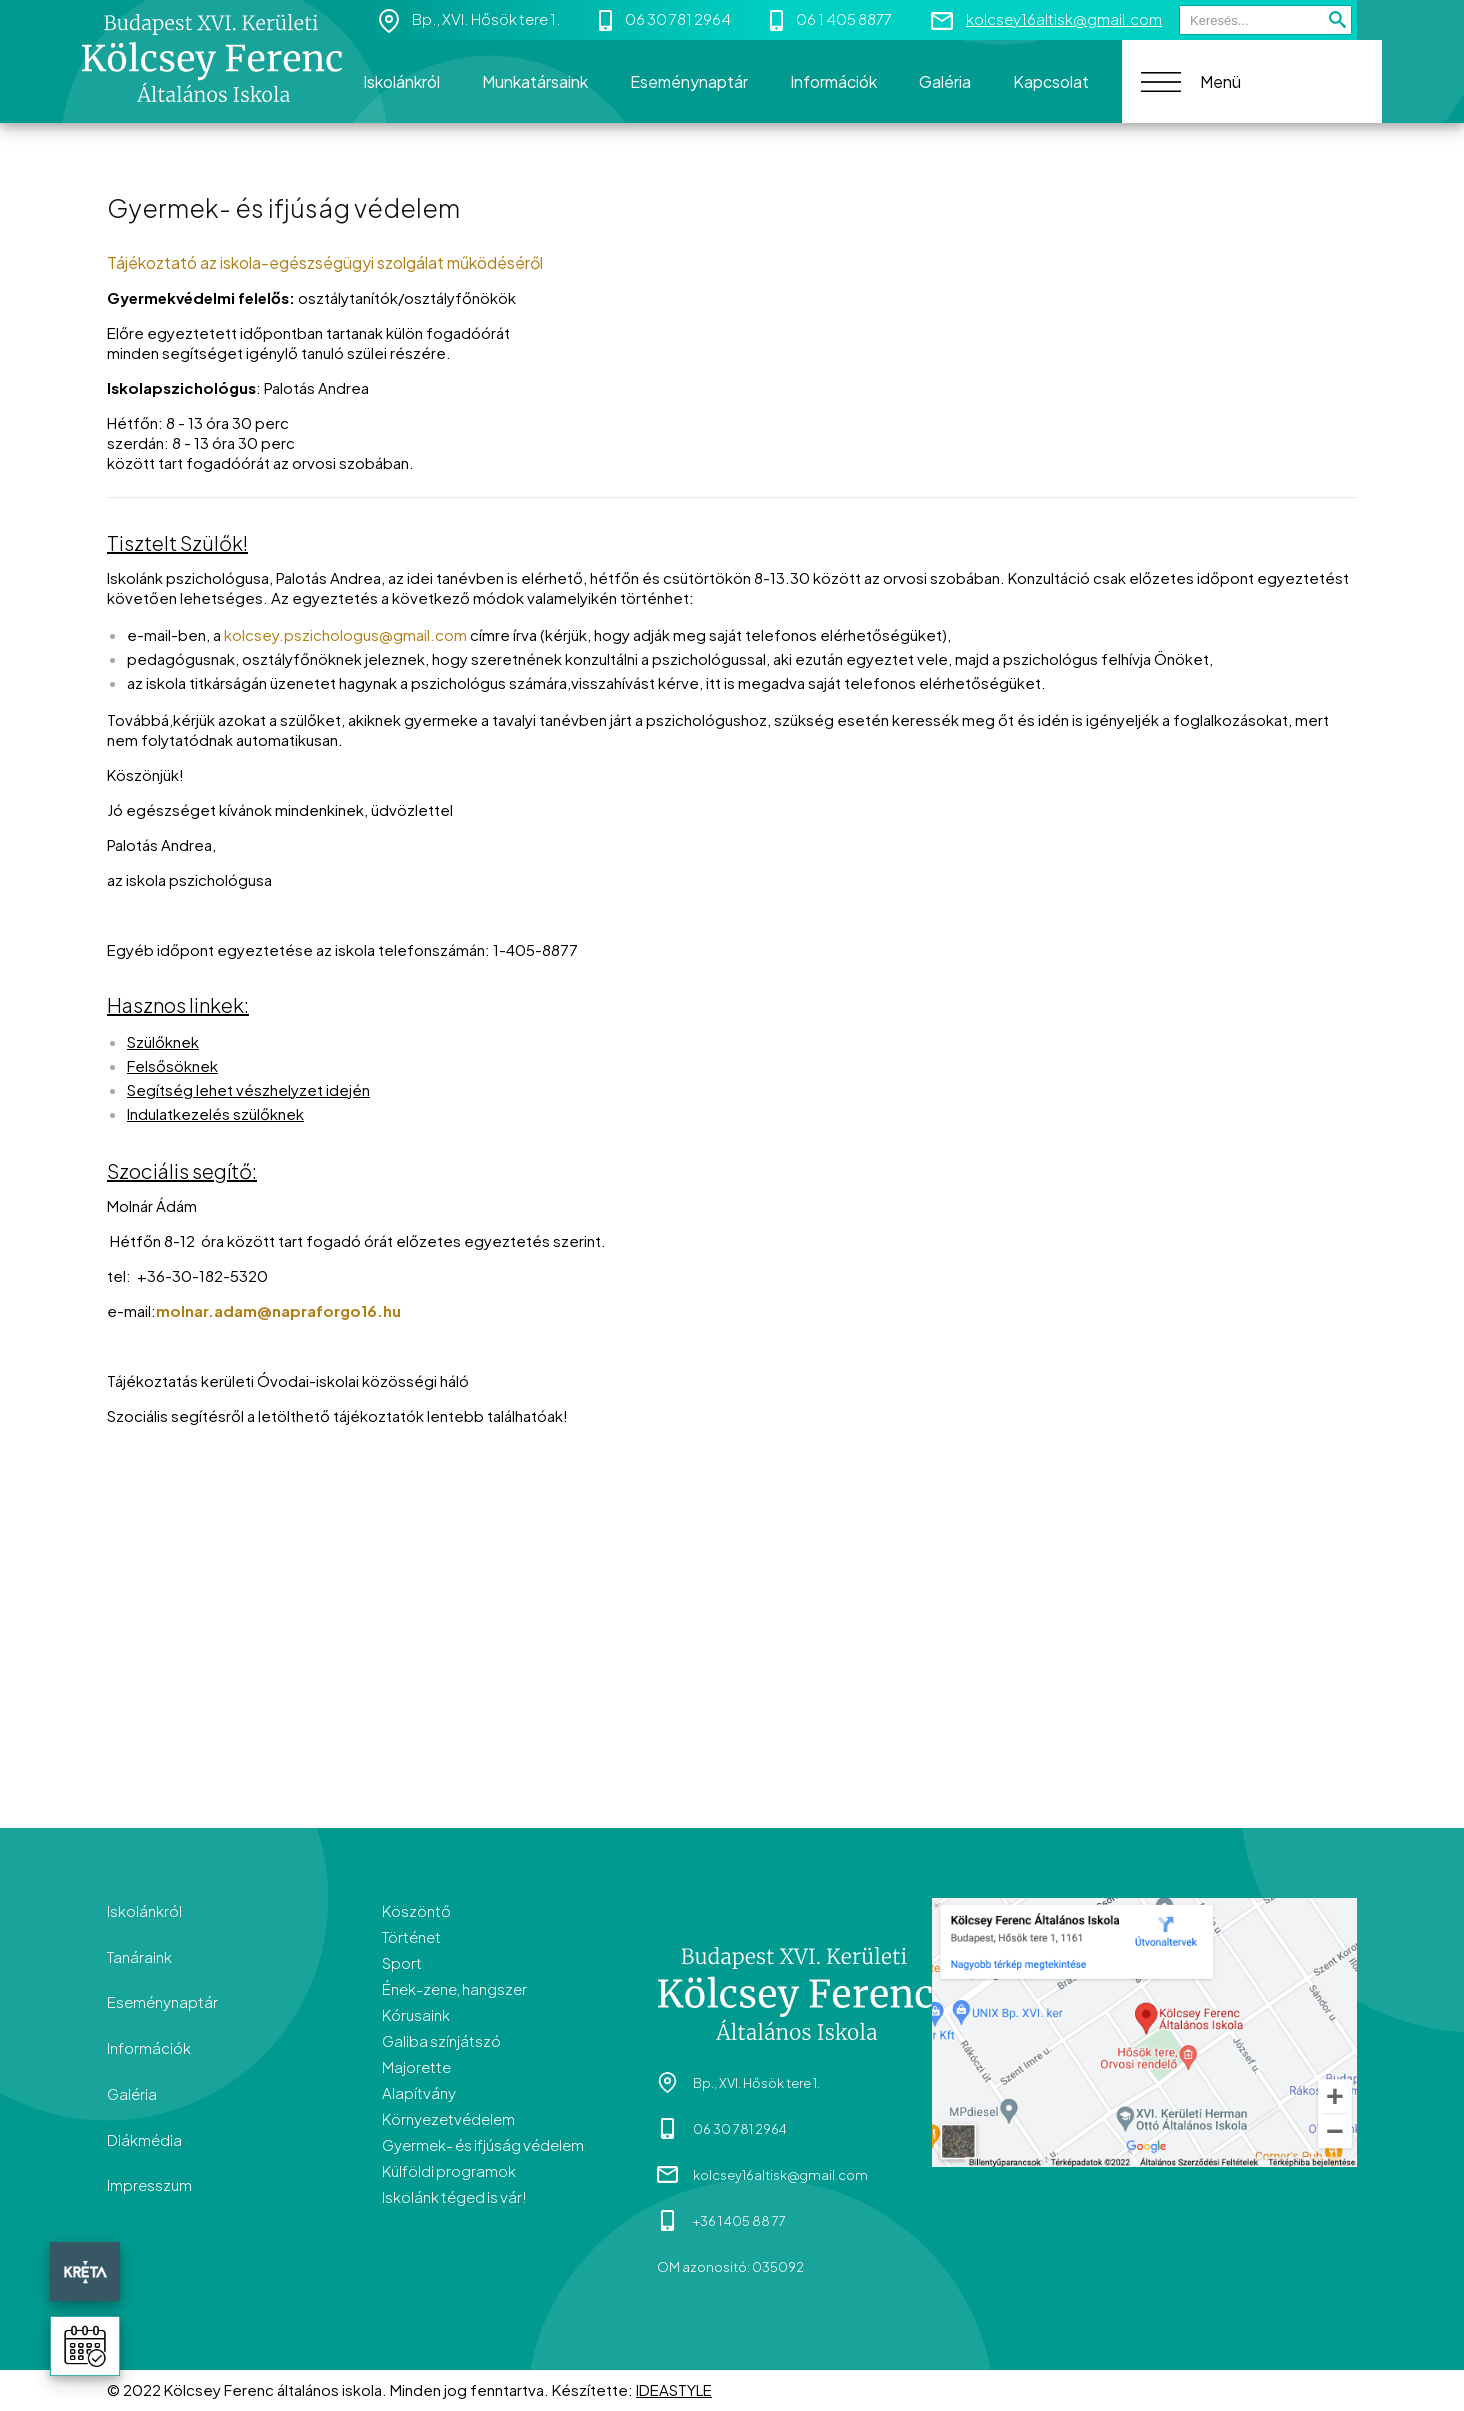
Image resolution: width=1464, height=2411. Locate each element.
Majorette (416, 2066)
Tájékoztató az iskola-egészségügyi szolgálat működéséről (325, 262)
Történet (411, 1936)
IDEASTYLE (674, 2390)
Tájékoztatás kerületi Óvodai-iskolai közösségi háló (288, 1380)
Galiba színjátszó (441, 2040)
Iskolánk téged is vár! (454, 2196)
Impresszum (149, 2186)
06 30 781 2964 (678, 18)
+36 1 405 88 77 (739, 2222)
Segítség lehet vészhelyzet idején (248, 1089)
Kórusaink (416, 2014)
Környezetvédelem (448, 2118)
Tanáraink (139, 1956)
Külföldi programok (449, 2170)
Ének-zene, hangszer (454, 1988)
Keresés (1179, 6)
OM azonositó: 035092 (730, 2268)
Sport (402, 1962)
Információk (149, 2048)
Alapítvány (419, 2092)
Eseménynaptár (162, 2002)
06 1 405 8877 (844, 18)
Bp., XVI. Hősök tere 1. (486, 18)
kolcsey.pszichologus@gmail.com (345, 634)
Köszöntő (416, 1910)
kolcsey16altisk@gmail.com (1064, 18)
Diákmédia (144, 2140)
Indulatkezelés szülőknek (215, 1113)
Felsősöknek (172, 1065)
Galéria (132, 2094)
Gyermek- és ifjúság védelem (483, 2144)
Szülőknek (163, 1041)
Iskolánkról (144, 1910)
